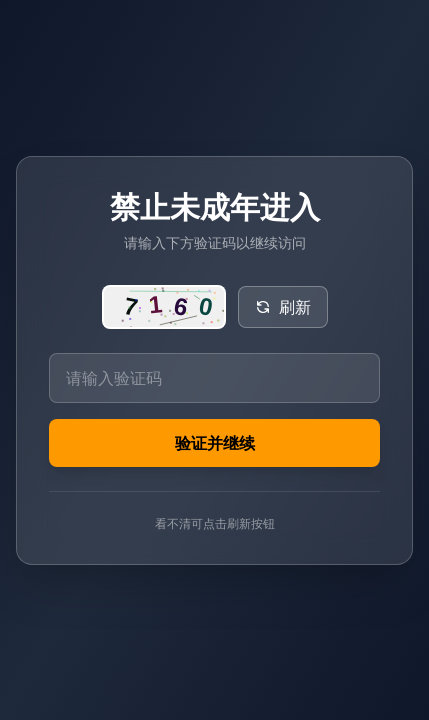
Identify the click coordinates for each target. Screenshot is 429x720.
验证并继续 (215, 443)
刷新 (283, 307)
